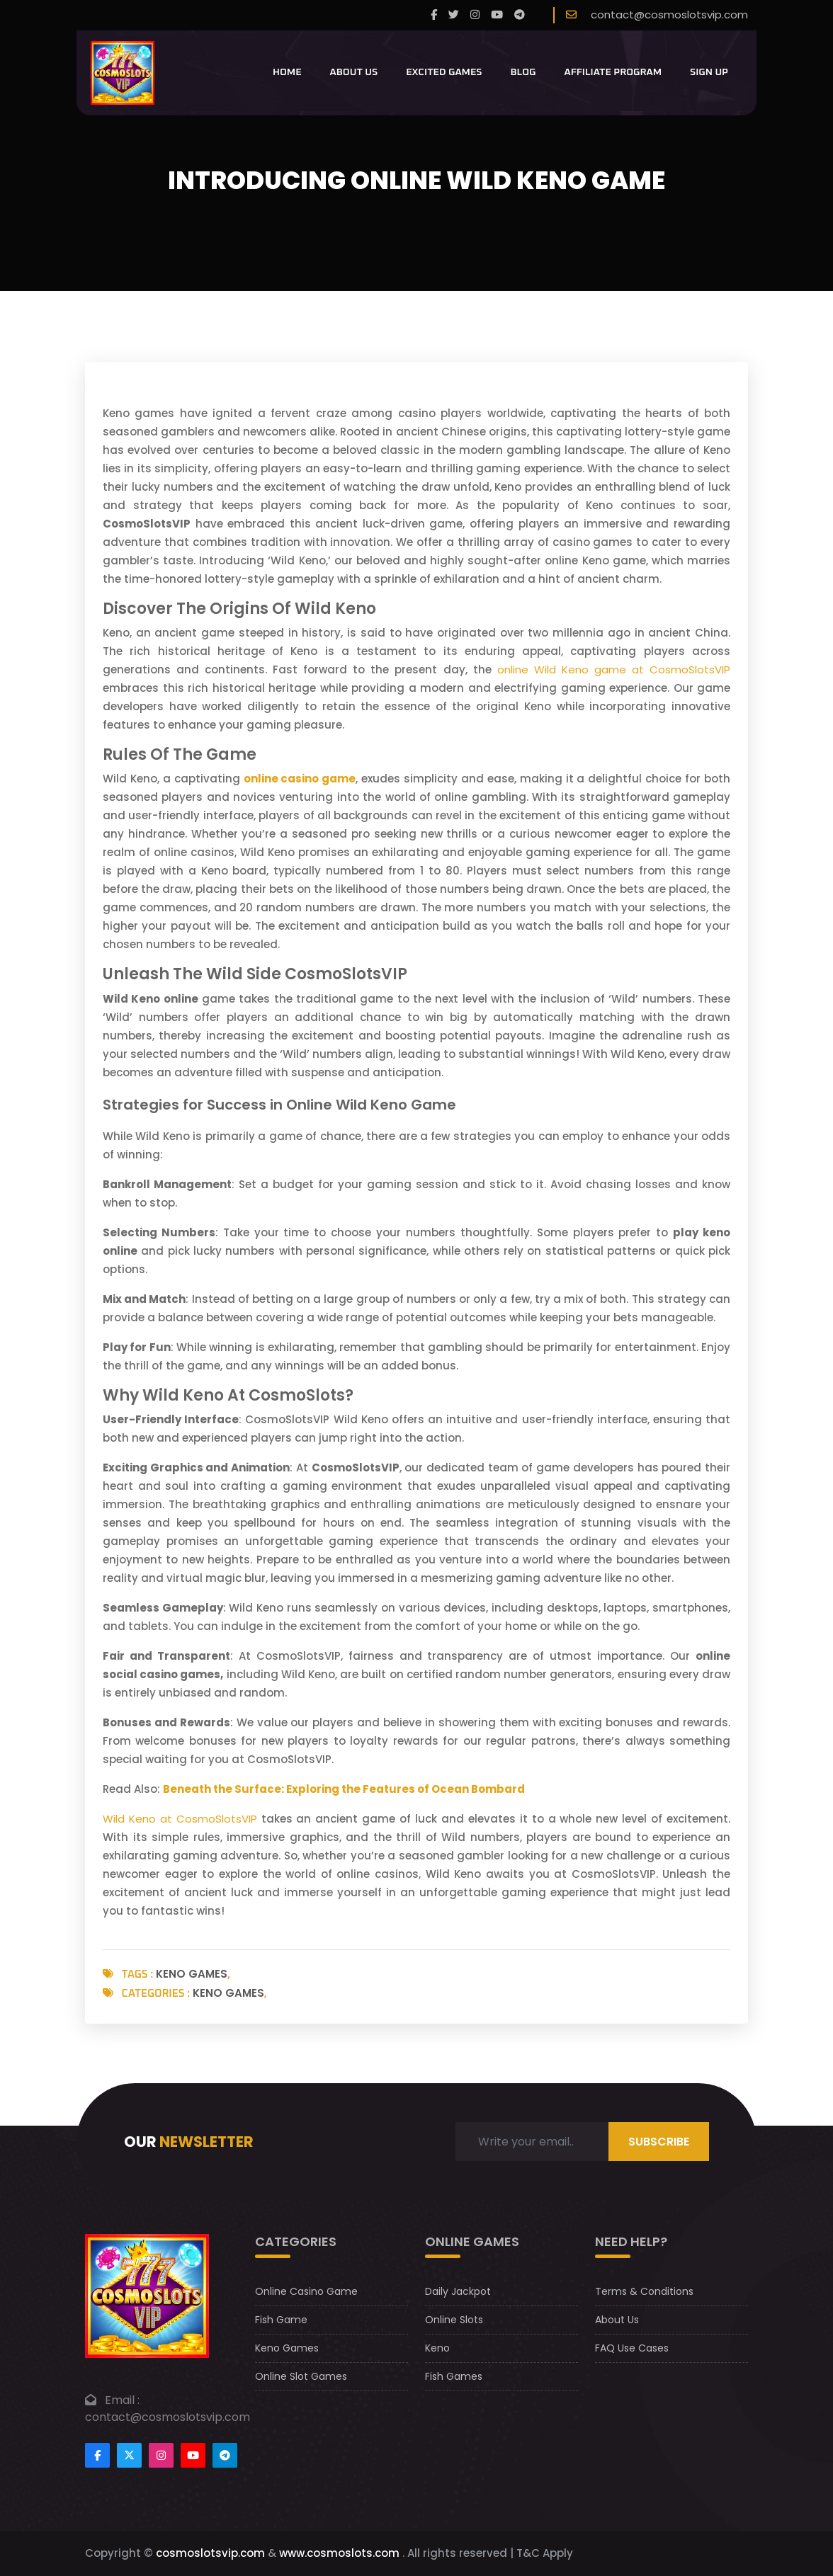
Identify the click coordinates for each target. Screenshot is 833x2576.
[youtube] (497, 15)
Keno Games (191, 1973)
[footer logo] (147, 2295)
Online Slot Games (301, 2376)
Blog (523, 72)
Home (287, 72)
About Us (354, 72)
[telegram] (519, 15)
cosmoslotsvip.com (210, 2553)
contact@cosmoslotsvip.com (669, 14)
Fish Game (281, 2320)
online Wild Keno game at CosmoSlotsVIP (613, 669)
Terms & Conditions (644, 2291)
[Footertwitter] (129, 2455)
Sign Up (709, 72)
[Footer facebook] (97, 2455)
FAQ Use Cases (632, 2348)
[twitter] (453, 15)
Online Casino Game (306, 2291)
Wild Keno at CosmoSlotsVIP (180, 1818)
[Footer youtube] (193, 2455)
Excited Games (444, 72)
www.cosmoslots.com (339, 2553)
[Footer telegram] (224, 2455)
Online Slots (454, 2320)
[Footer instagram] (161, 2455)
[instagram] (475, 15)
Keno (437, 2348)
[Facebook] (434, 15)
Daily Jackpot (458, 2291)
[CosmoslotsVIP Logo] (122, 73)
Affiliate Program (613, 72)
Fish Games (453, 2376)
